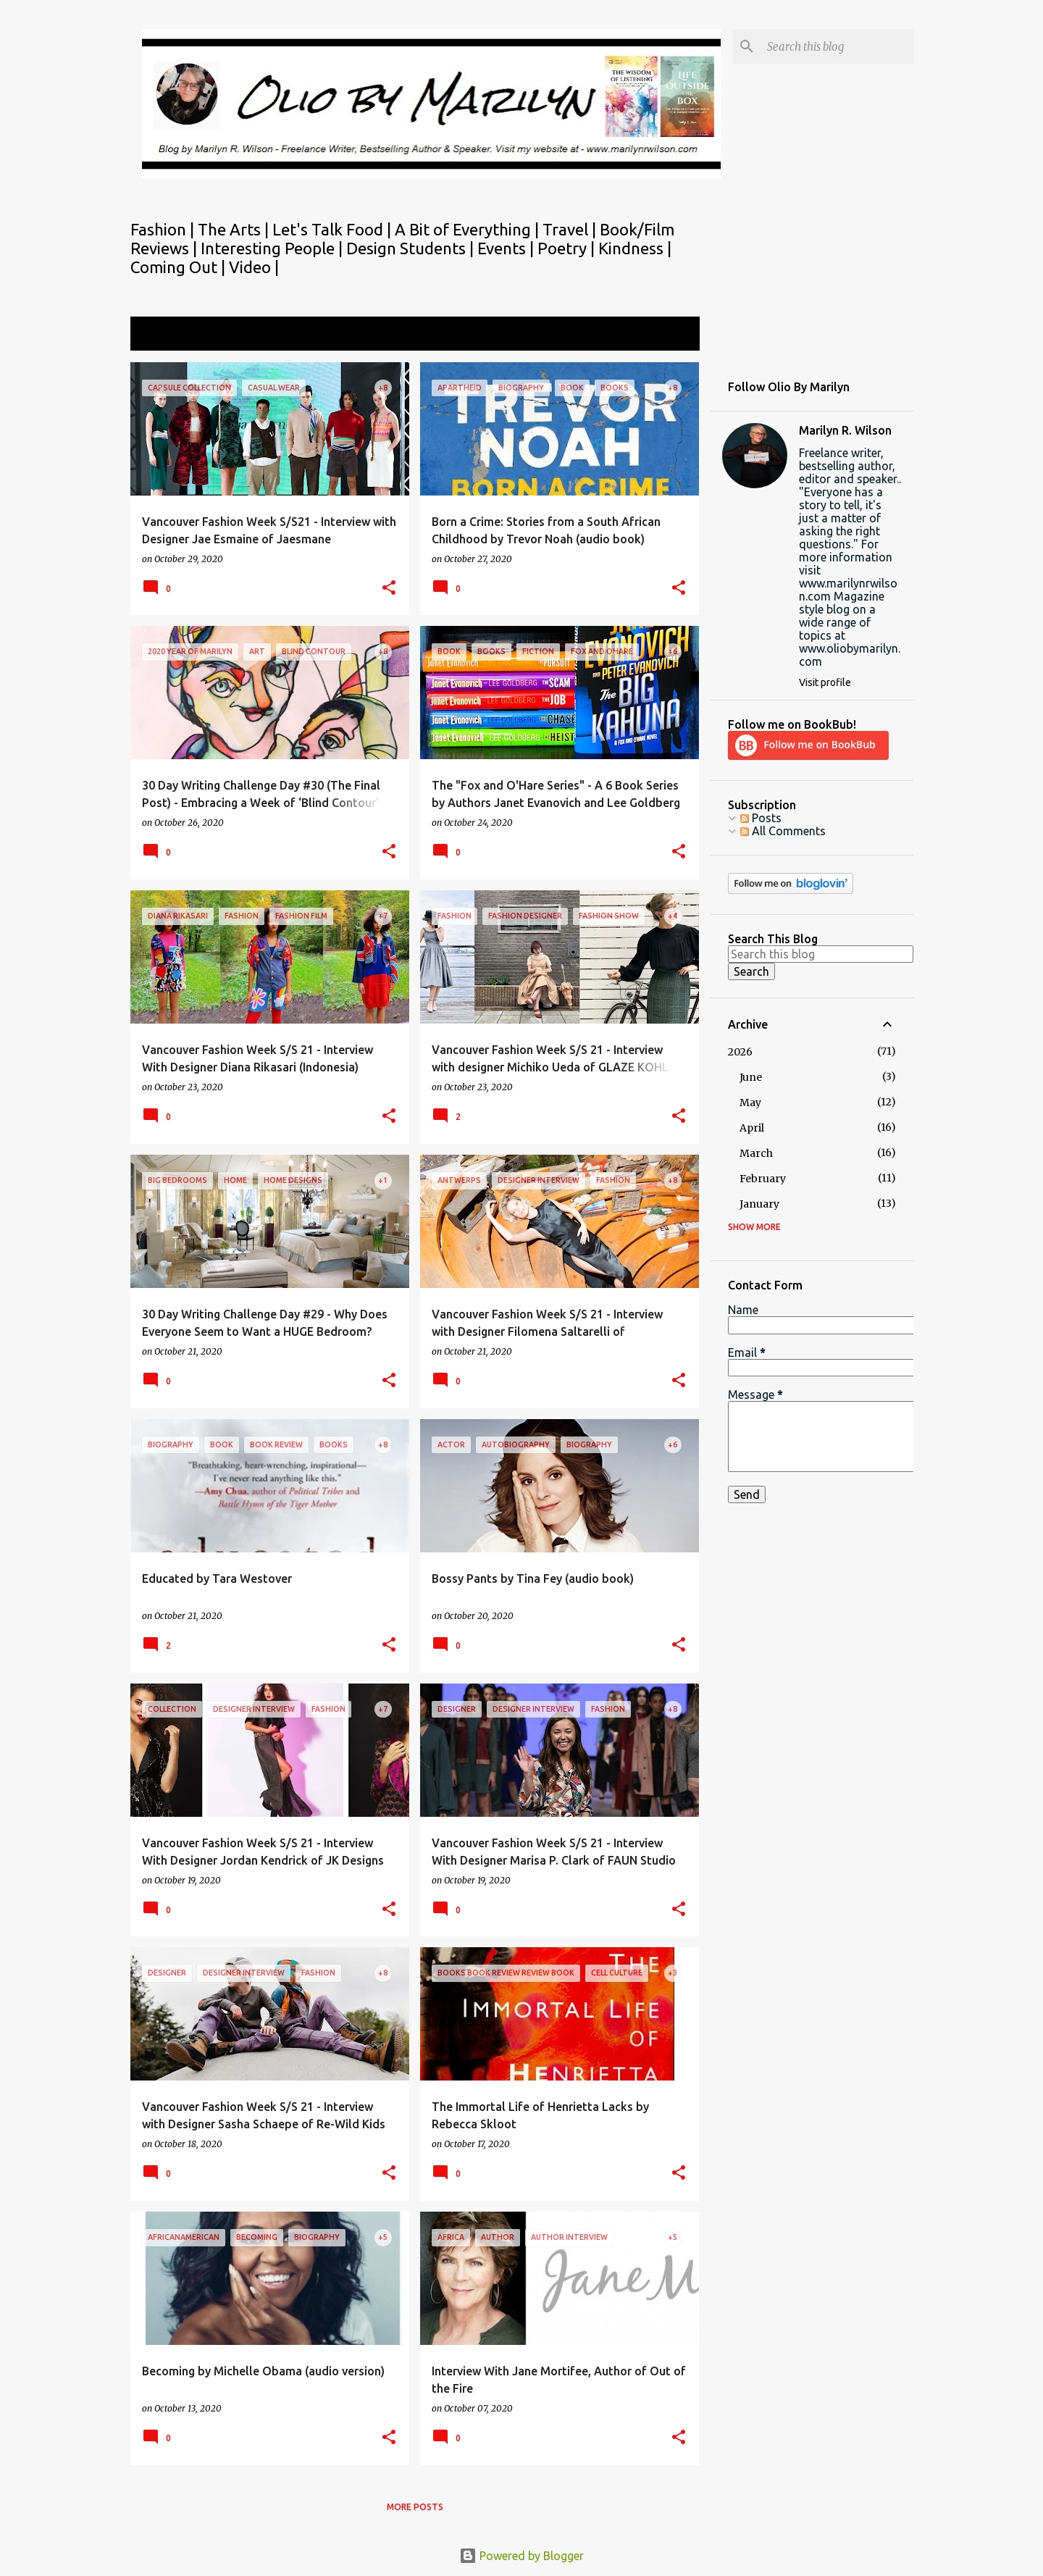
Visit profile (825, 682)
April (752, 1127)
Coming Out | (179, 267)
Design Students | (411, 248)
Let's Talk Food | (333, 229)
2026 (740, 1051)
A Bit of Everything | (469, 229)
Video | (254, 267)
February (763, 1178)
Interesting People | (273, 248)
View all (669, 335)
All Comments (783, 830)
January (759, 1203)
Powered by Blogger (521, 2555)
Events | (507, 248)
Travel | (571, 229)
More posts (415, 2507)
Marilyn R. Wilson (845, 430)
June (751, 1077)
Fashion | (164, 229)
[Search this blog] (837, 46)
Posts (761, 817)
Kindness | (634, 248)
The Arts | (235, 229)
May (750, 1102)
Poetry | (567, 248)
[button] (389, 588)
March (756, 1153)
